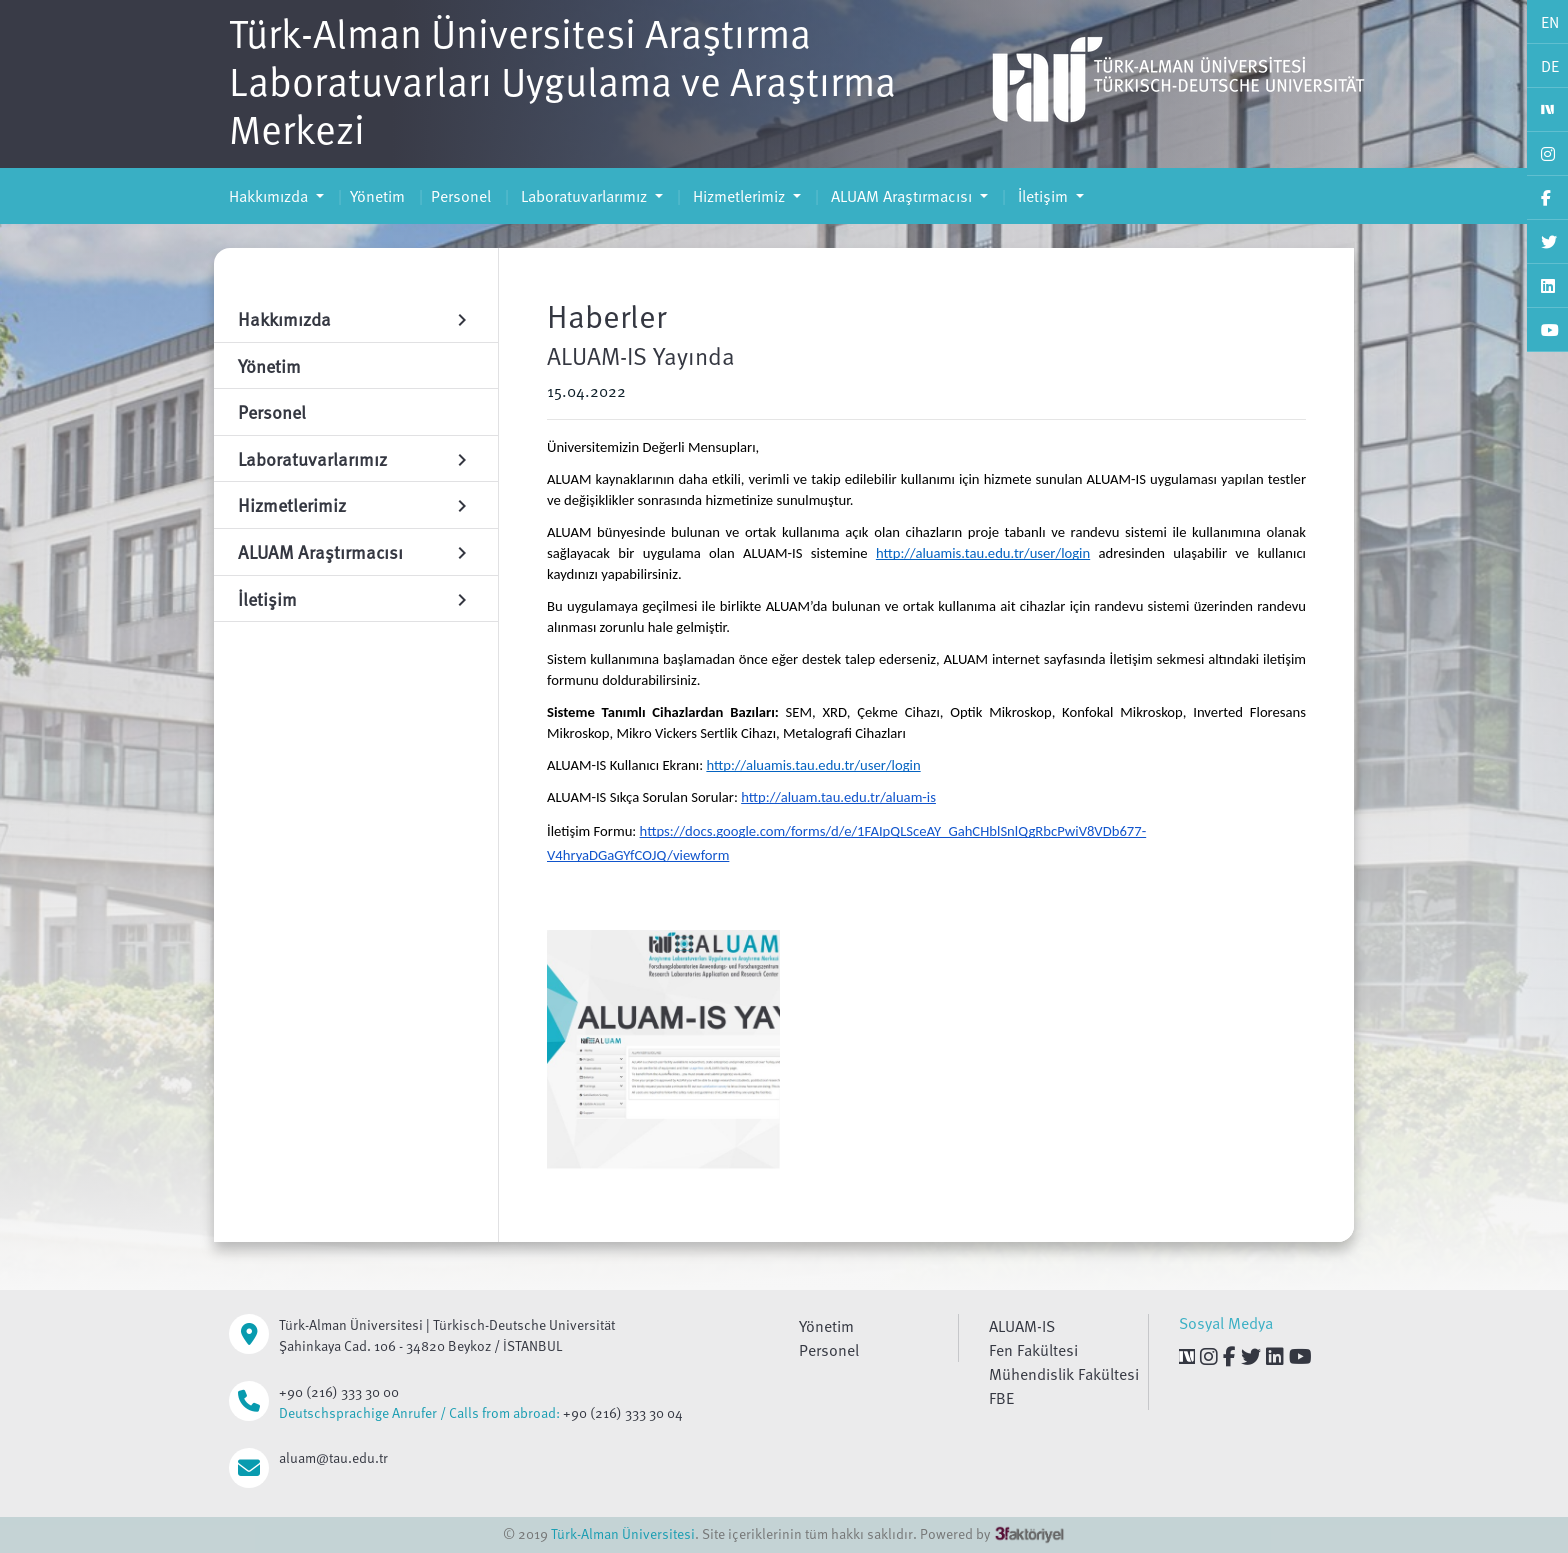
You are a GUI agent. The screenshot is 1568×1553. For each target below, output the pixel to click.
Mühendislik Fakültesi (1064, 1374)
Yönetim (377, 196)
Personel (461, 196)
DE (1550, 66)
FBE (1001, 1398)
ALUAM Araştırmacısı (901, 196)
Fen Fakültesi (1033, 1350)
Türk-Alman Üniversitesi (623, 1533)
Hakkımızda (270, 196)
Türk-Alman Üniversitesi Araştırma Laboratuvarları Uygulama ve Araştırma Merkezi (562, 80)
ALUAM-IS (1022, 1326)
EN (1550, 22)
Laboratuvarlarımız (584, 196)
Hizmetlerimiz (739, 196)
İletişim (1043, 196)
